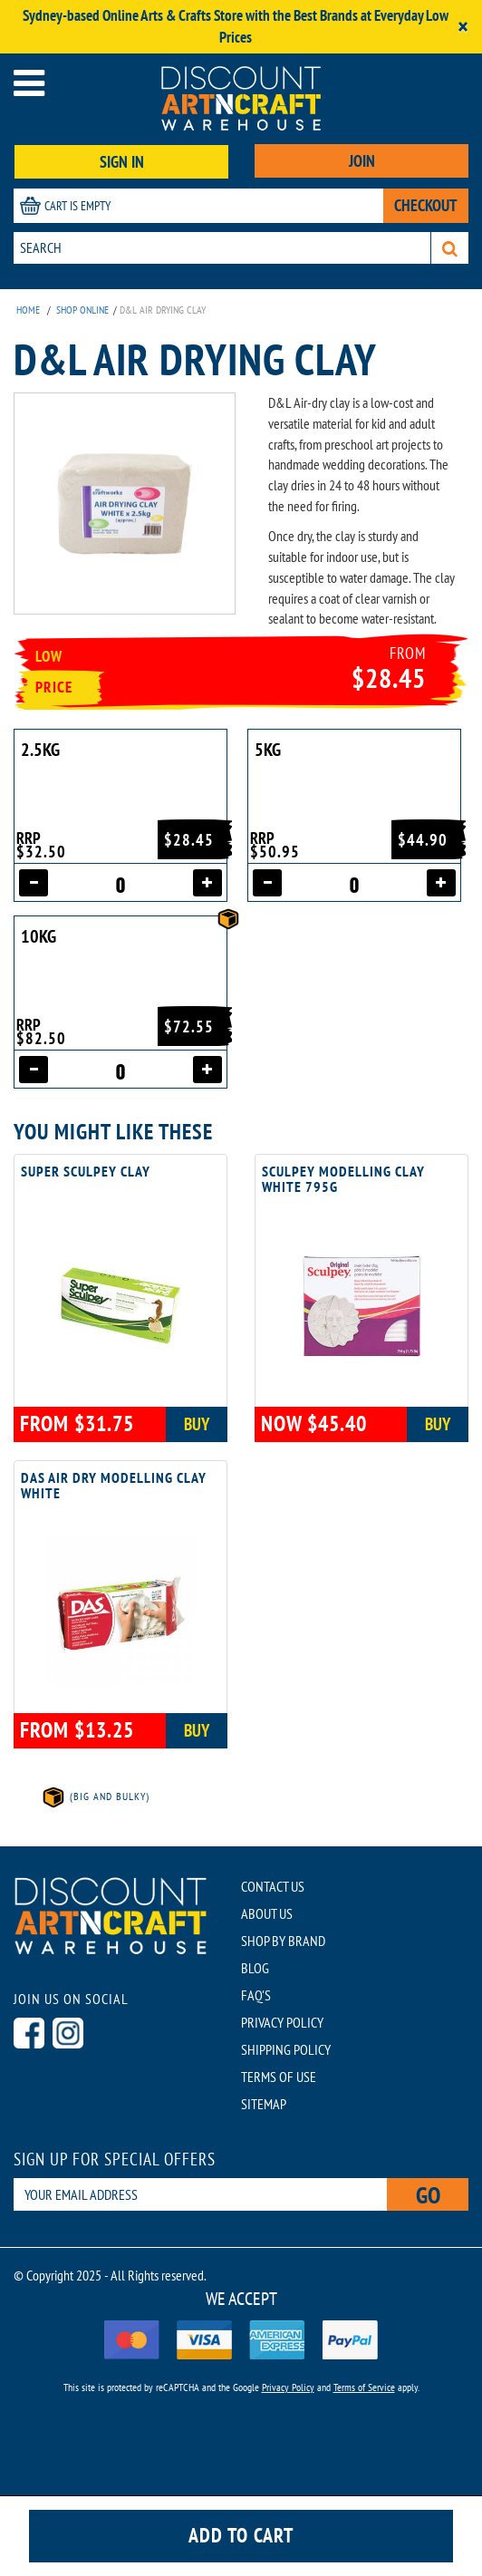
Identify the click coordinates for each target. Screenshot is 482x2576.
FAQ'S (256, 1995)
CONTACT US (272, 1886)
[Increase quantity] (207, 882)
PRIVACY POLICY (282, 2022)
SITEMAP (263, 2104)
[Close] (463, 27)
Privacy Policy (288, 2387)
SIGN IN (122, 161)
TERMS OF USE (278, 2077)
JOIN (362, 160)
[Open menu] (29, 83)
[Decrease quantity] (33, 882)
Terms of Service (364, 2387)
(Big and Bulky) (95, 1796)
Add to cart (241, 2535)
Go (428, 2195)
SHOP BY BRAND (283, 1941)
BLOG (255, 1968)
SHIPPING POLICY (286, 2049)
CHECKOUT (426, 205)
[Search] (449, 248)
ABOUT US (267, 1913)
